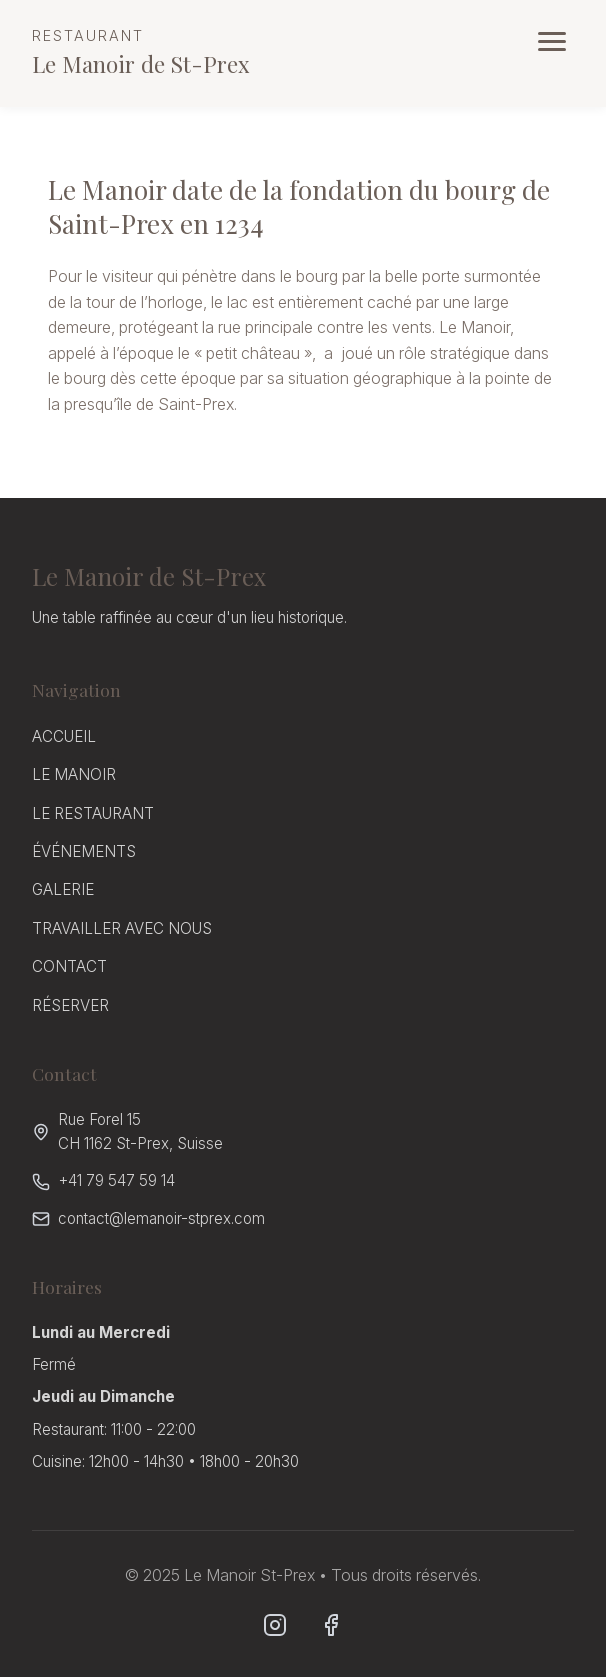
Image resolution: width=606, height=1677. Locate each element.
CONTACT (69, 966)
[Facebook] (331, 1625)
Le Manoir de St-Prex (141, 51)
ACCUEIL (64, 736)
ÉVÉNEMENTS (84, 851)
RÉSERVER (70, 1005)
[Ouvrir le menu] (552, 41)
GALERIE (63, 889)
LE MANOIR (74, 774)
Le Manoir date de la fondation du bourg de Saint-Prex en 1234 (263, 205)
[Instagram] (275, 1625)
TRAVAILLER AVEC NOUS (122, 928)
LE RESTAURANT (93, 813)
